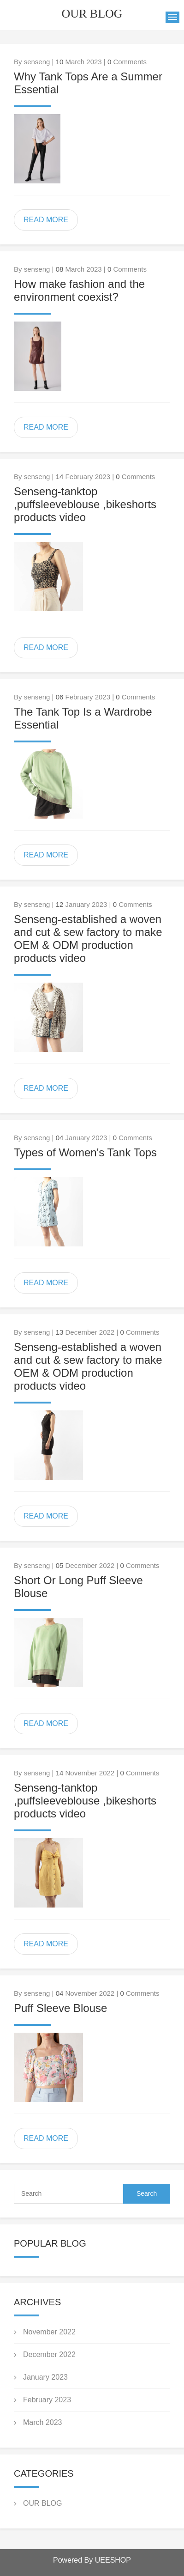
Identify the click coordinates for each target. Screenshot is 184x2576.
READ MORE (46, 220)
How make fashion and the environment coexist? (79, 290)
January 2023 (45, 2377)
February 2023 (47, 2400)
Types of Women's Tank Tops (85, 1152)
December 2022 (49, 2354)
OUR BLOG (42, 2503)
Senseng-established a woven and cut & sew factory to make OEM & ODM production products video (88, 938)
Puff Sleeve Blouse (60, 2008)
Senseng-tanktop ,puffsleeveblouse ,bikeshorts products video (85, 504)
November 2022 (49, 2332)
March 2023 (42, 2422)
